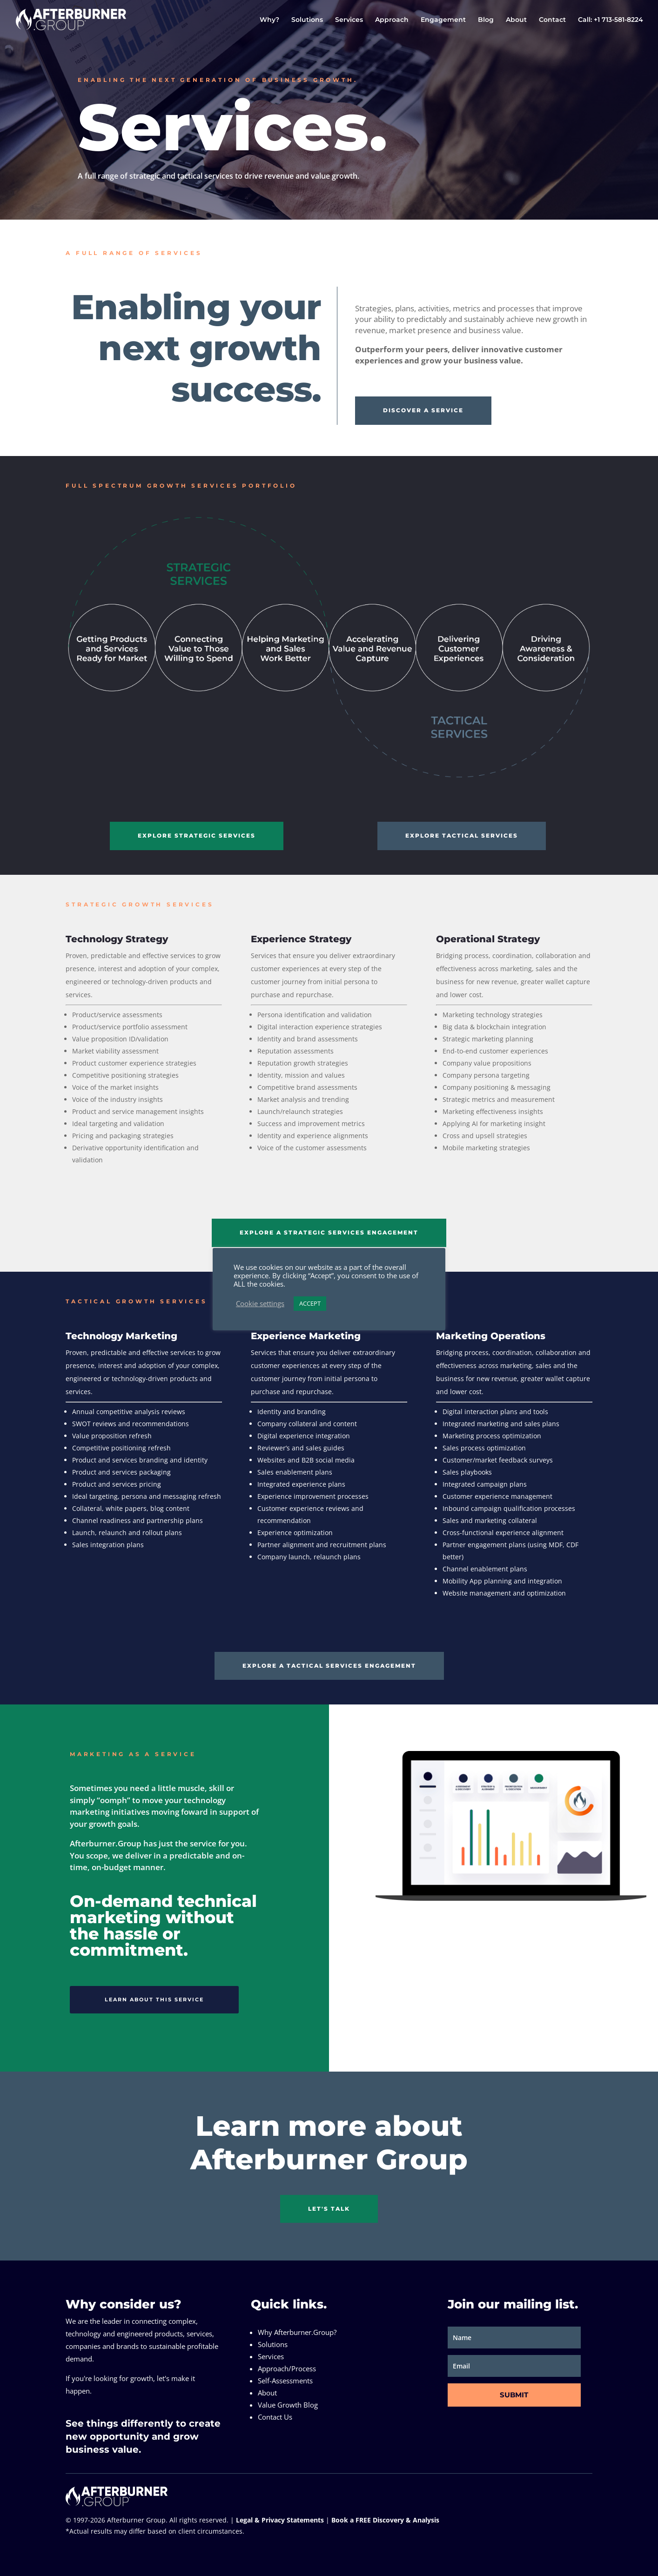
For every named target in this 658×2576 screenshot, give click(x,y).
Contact (552, 20)
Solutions (307, 20)
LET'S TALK (329, 2208)
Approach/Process (287, 2368)
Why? (269, 20)
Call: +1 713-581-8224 (610, 20)
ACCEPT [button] (310, 1303)
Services (349, 20)
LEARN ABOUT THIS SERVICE (154, 1999)
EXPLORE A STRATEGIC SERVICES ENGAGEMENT (329, 1232)
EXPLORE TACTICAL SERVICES (461, 835)
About (516, 20)
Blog (486, 20)
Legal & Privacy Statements (280, 2520)
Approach (392, 20)
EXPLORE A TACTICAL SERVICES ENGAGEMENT (329, 1665)
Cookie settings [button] (260, 1303)
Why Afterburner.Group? (297, 2332)
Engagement (443, 20)
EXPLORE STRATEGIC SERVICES (196, 835)
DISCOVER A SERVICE (423, 410)
